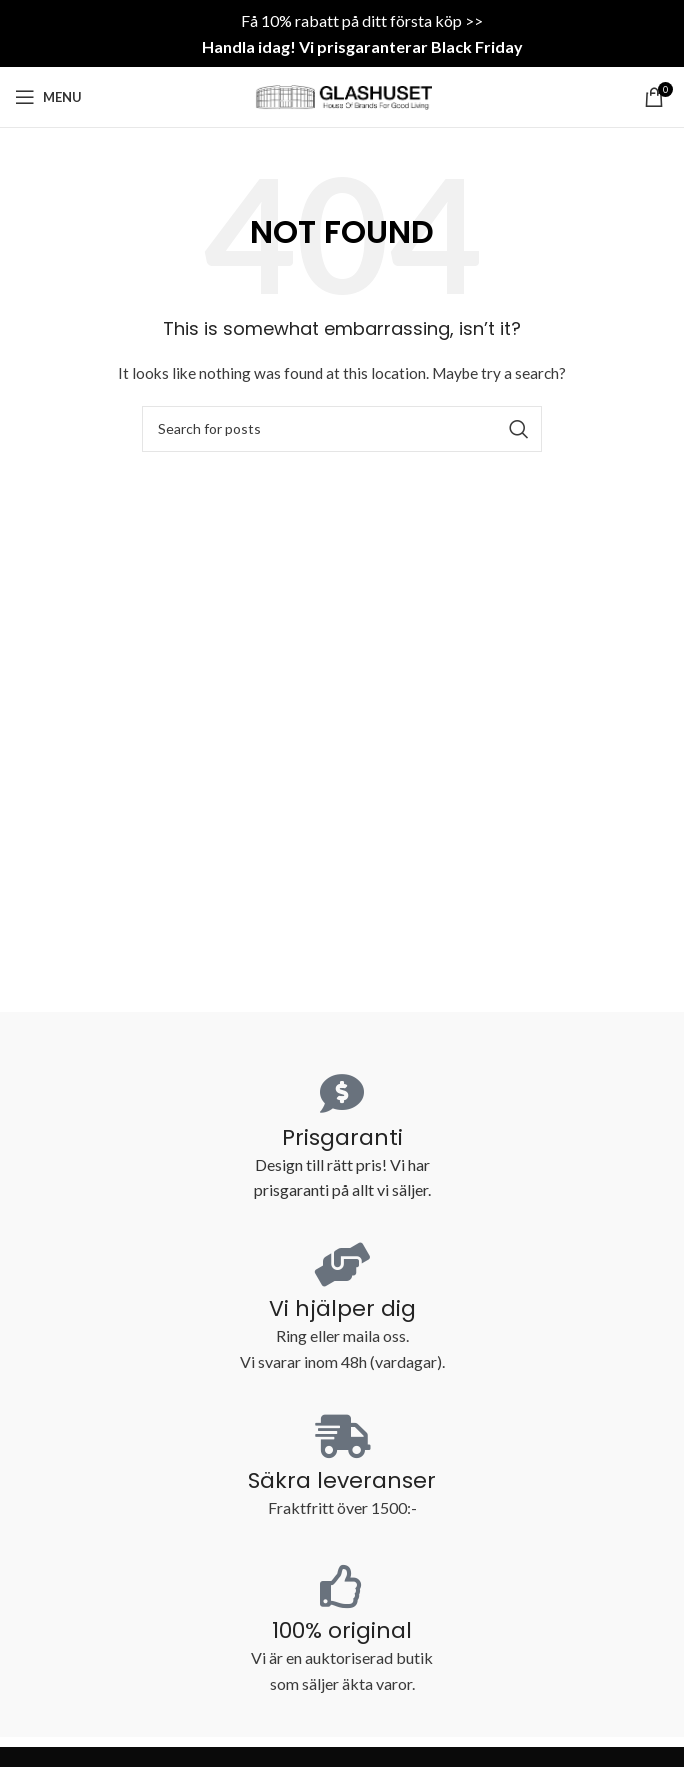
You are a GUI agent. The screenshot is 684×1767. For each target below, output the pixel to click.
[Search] (342, 429)
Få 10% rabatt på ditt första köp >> (362, 20)
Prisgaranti (342, 1137)
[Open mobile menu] (48, 97)
